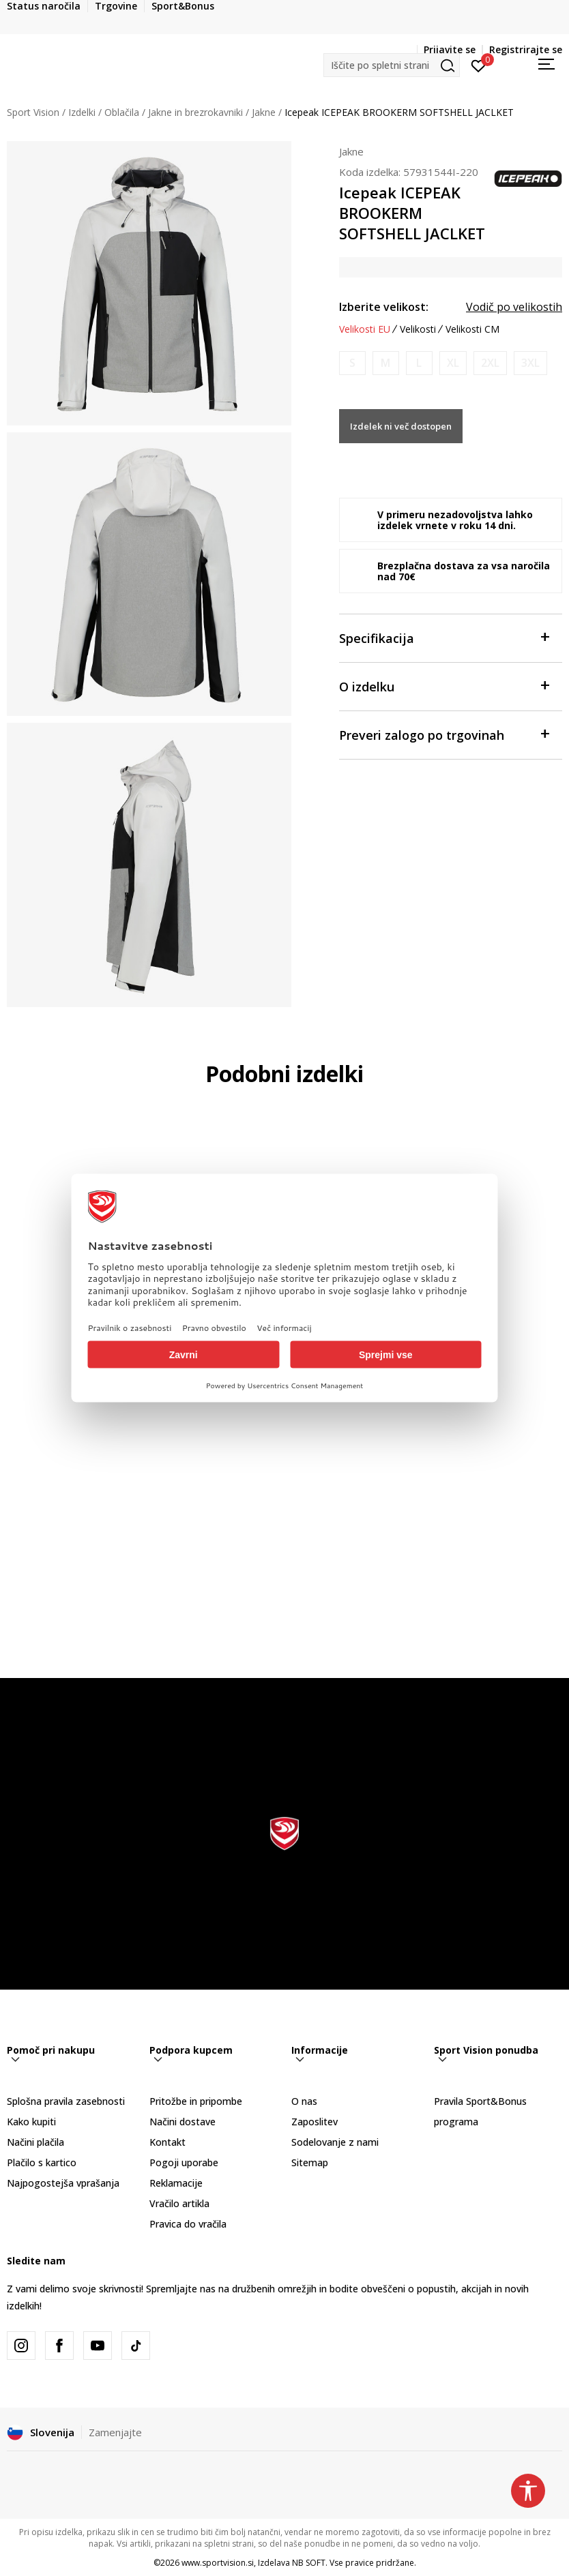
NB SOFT (308, 2562)
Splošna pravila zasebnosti (66, 2101)
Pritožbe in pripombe (195, 2101)
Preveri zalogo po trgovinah (444, 734)
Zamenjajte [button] (115, 2432)
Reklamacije (176, 2182)
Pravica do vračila (188, 2223)
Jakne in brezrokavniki (195, 112)
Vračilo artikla (179, 2203)
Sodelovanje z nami (335, 2142)
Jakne (264, 112)
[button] (391, 65)
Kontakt (167, 2142)
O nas (304, 2101)
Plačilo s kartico (41, 2162)
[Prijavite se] (478, 65)
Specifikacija (444, 637)
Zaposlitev (314, 2121)
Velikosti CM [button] (472, 329)
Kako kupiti (31, 2121)
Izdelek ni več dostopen (401, 426)
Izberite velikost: (383, 307)
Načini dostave (182, 2121)
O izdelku (444, 685)
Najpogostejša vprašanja (63, 2182)
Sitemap (309, 2162)
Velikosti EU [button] (364, 329)
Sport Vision (33, 112)
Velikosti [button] (418, 329)
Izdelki (82, 112)
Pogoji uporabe (183, 2162)
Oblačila (121, 112)
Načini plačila (35, 2142)
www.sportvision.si (217, 2562)
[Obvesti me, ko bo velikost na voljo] (352, 363)
